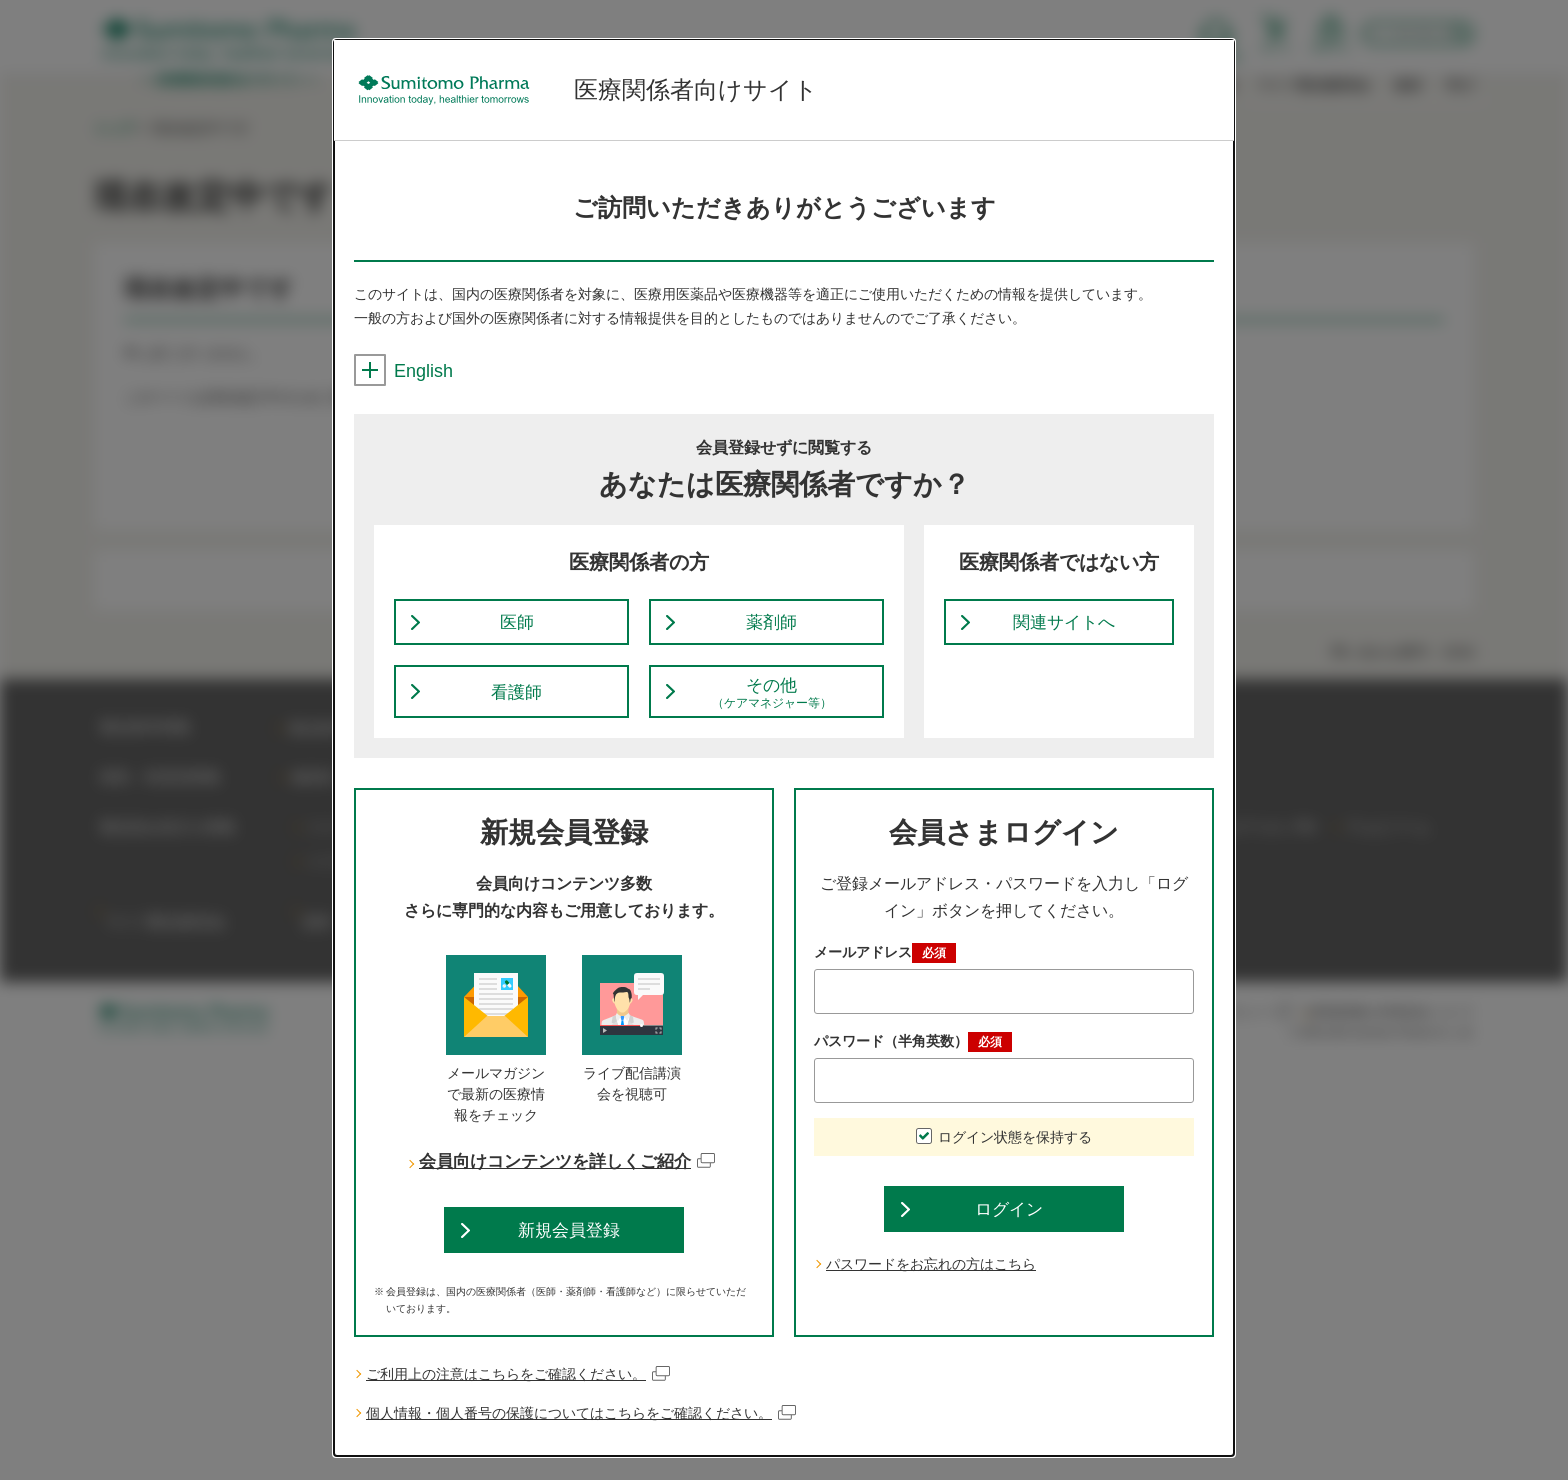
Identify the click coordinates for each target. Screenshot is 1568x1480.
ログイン (1009, 1229)
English (403, 371)
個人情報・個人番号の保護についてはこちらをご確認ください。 (581, 1436)
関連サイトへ (1064, 628)
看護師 (517, 704)
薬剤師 (772, 628)
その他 (772, 705)
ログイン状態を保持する (1015, 1151)
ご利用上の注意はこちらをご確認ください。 (518, 1397)
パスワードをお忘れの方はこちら (931, 1288)
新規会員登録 (569, 1249)
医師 (517, 628)
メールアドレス (885, 967)
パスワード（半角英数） (913, 1056)
